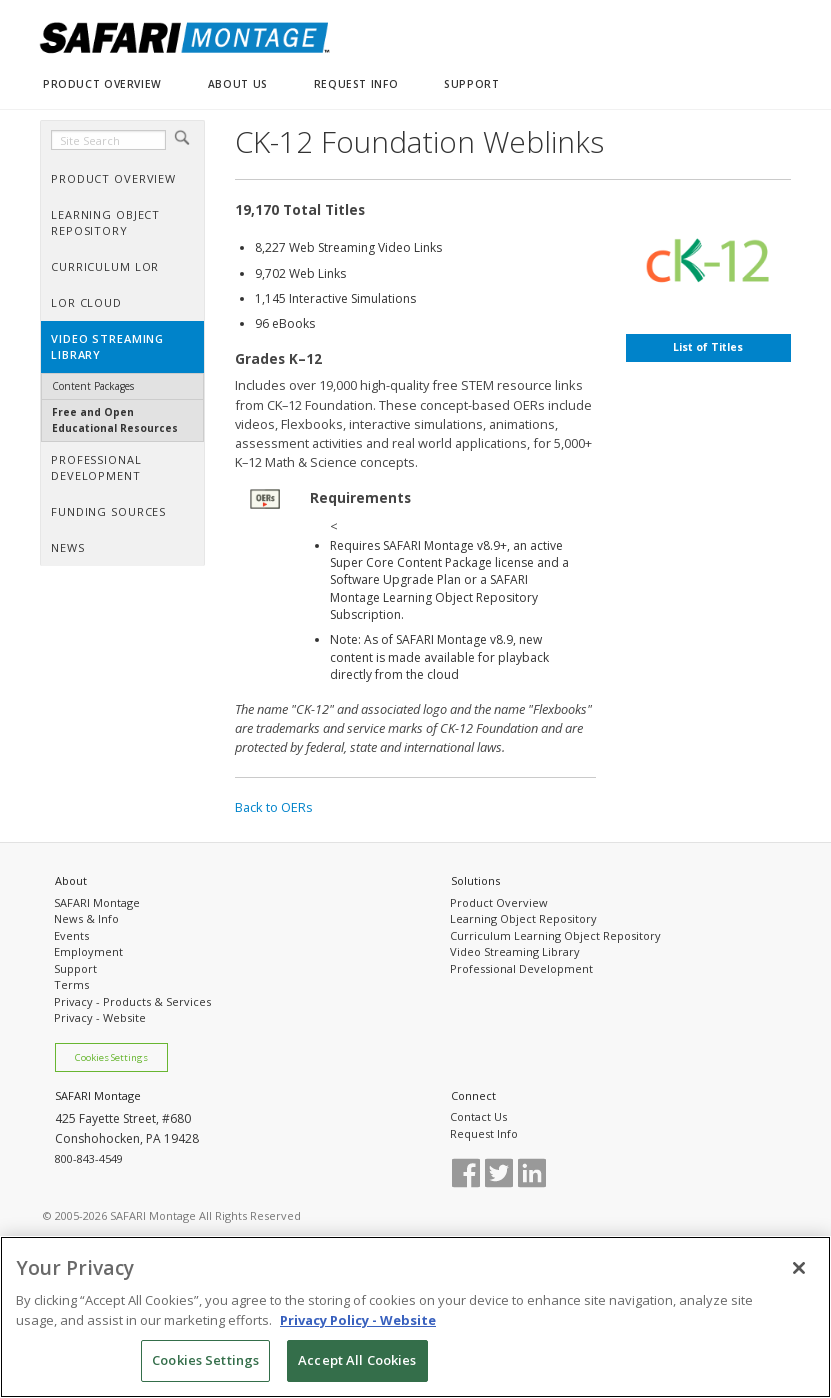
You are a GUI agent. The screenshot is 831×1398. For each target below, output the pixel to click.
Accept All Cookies (357, 1360)
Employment (88, 951)
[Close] (799, 1268)
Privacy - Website (100, 1017)
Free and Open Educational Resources (115, 419)
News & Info (86, 918)
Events (71, 935)
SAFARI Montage (97, 902)
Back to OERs (274, 807)
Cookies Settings (111, 1057)
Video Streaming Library (515, 951)
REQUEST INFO (356, 84)
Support (75, 968)
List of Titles (708, 347)
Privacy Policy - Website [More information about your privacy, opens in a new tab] (358, 1320)
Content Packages (93, 386)
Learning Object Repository (523, 918)
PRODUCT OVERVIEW (102, 84)
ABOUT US (238, 84)
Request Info (484, 1133)
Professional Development (521, 968)
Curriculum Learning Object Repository (555, 935)
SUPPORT (471, 84)
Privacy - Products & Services (132, 1001)
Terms (71, 984)
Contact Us (478, 1116)
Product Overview (499, 902)
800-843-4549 (89, 1158)
